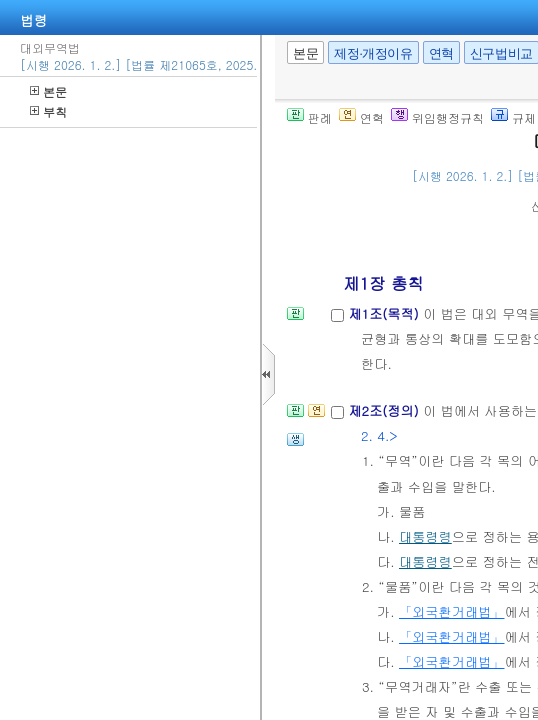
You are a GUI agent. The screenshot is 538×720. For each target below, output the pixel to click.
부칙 (48, 111)
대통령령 (425, 536)
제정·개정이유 (373, 53)
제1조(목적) (385, 313)
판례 (309, 117)
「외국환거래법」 (452, 611)
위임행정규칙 (437, 117)
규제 (513, 117)
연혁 (441, 53)
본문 (48, 91)
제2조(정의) (385, 410)
